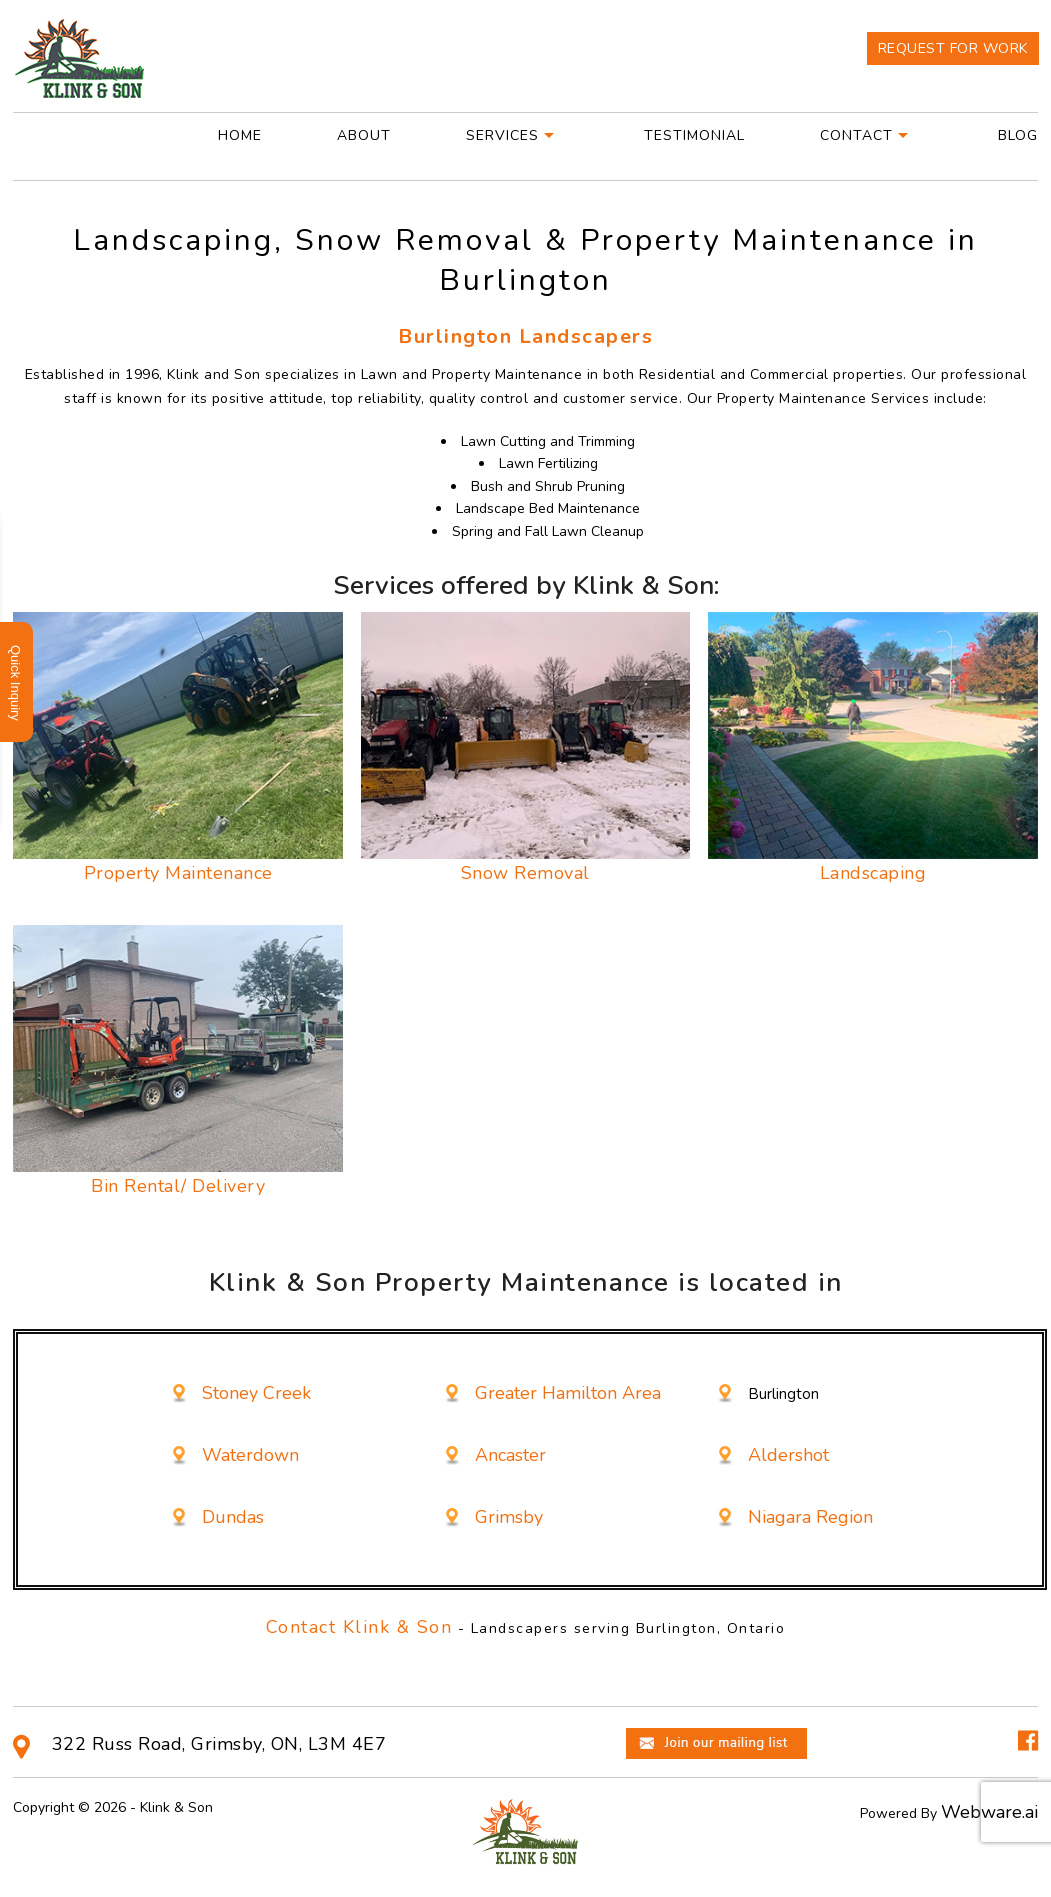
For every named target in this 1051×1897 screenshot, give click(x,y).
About (364, 135)
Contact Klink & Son (359, 1627)
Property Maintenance (178, 873)
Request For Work (953, 48)
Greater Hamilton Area (568, 1393)
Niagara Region (810, 1517)
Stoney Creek (256, 1393)
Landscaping (873, 873)
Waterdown (250, 1455)
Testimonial (694, 135)
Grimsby (509, 1517)
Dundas (233, 1517)
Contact (856, 135)
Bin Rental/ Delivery (178, 1186)
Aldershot (788, 1455)
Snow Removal (525, 873)
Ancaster (510, 1455)
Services (502, 135)
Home (240, 135)
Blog (1018, 135)
